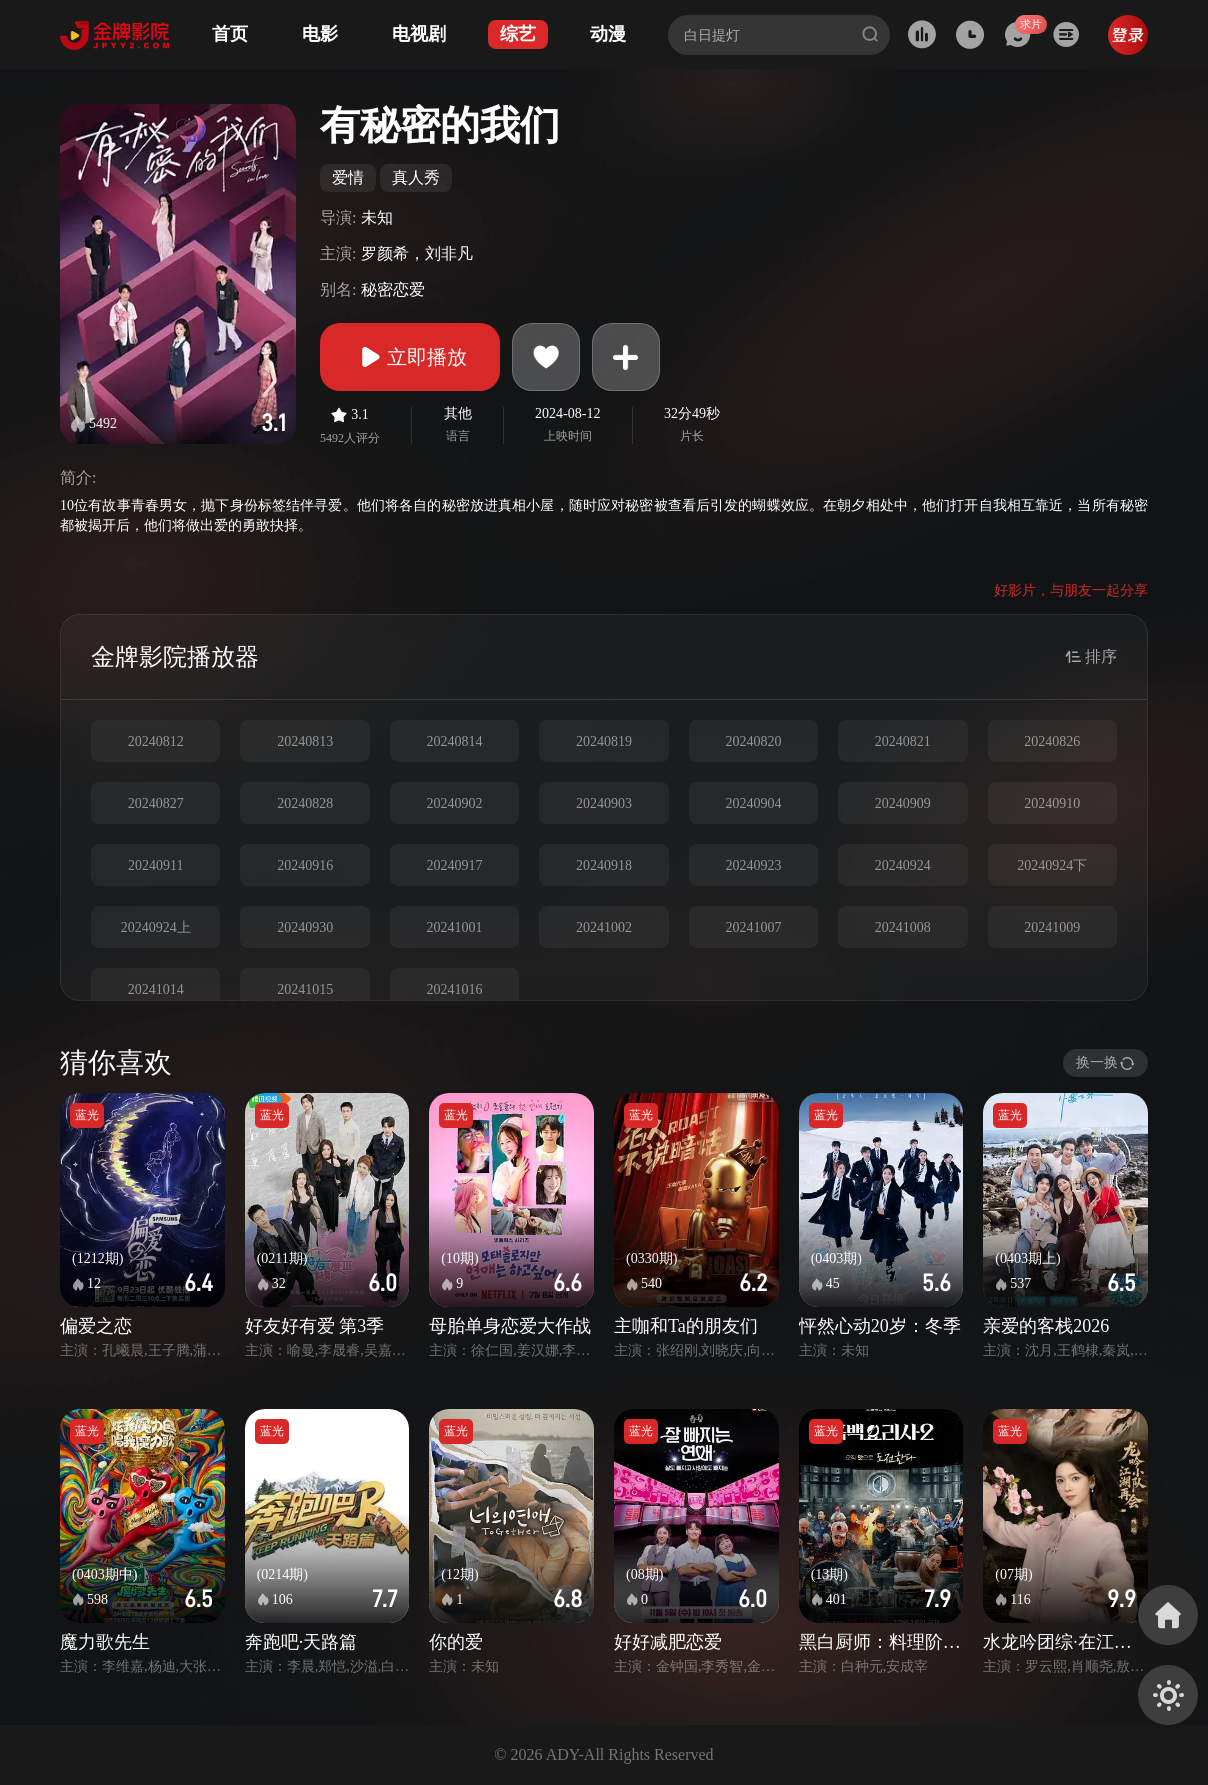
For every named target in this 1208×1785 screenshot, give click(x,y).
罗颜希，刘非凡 (417, 253)
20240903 (604, 803)
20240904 (753, 803)
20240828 (305, 803)
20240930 (305, 927)
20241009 (1052, 927)
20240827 (156, 803)
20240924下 (1052, 865)
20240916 (305, 865)
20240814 (455, 741)
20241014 (156, 989)
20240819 (604, 741)
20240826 (1052, 741)
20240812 (156, 741)
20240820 (753, 741)
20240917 (455, 865)
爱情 (348, 177)
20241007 (753, 927)
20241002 (604, 927)
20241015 (305, 989)
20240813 (305, 741)
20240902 (455, 803)
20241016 (455, 989)
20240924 (903, 865)
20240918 (604, 865)
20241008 (903, 927)
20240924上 (156, 927)
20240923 (753, 865)
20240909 (903, 803)
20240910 (1052, 803)
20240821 (903, 741)
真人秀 (416, 177)
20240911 (155, 865)
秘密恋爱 (393, 289)
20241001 (455, 927)
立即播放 (410, 357)
